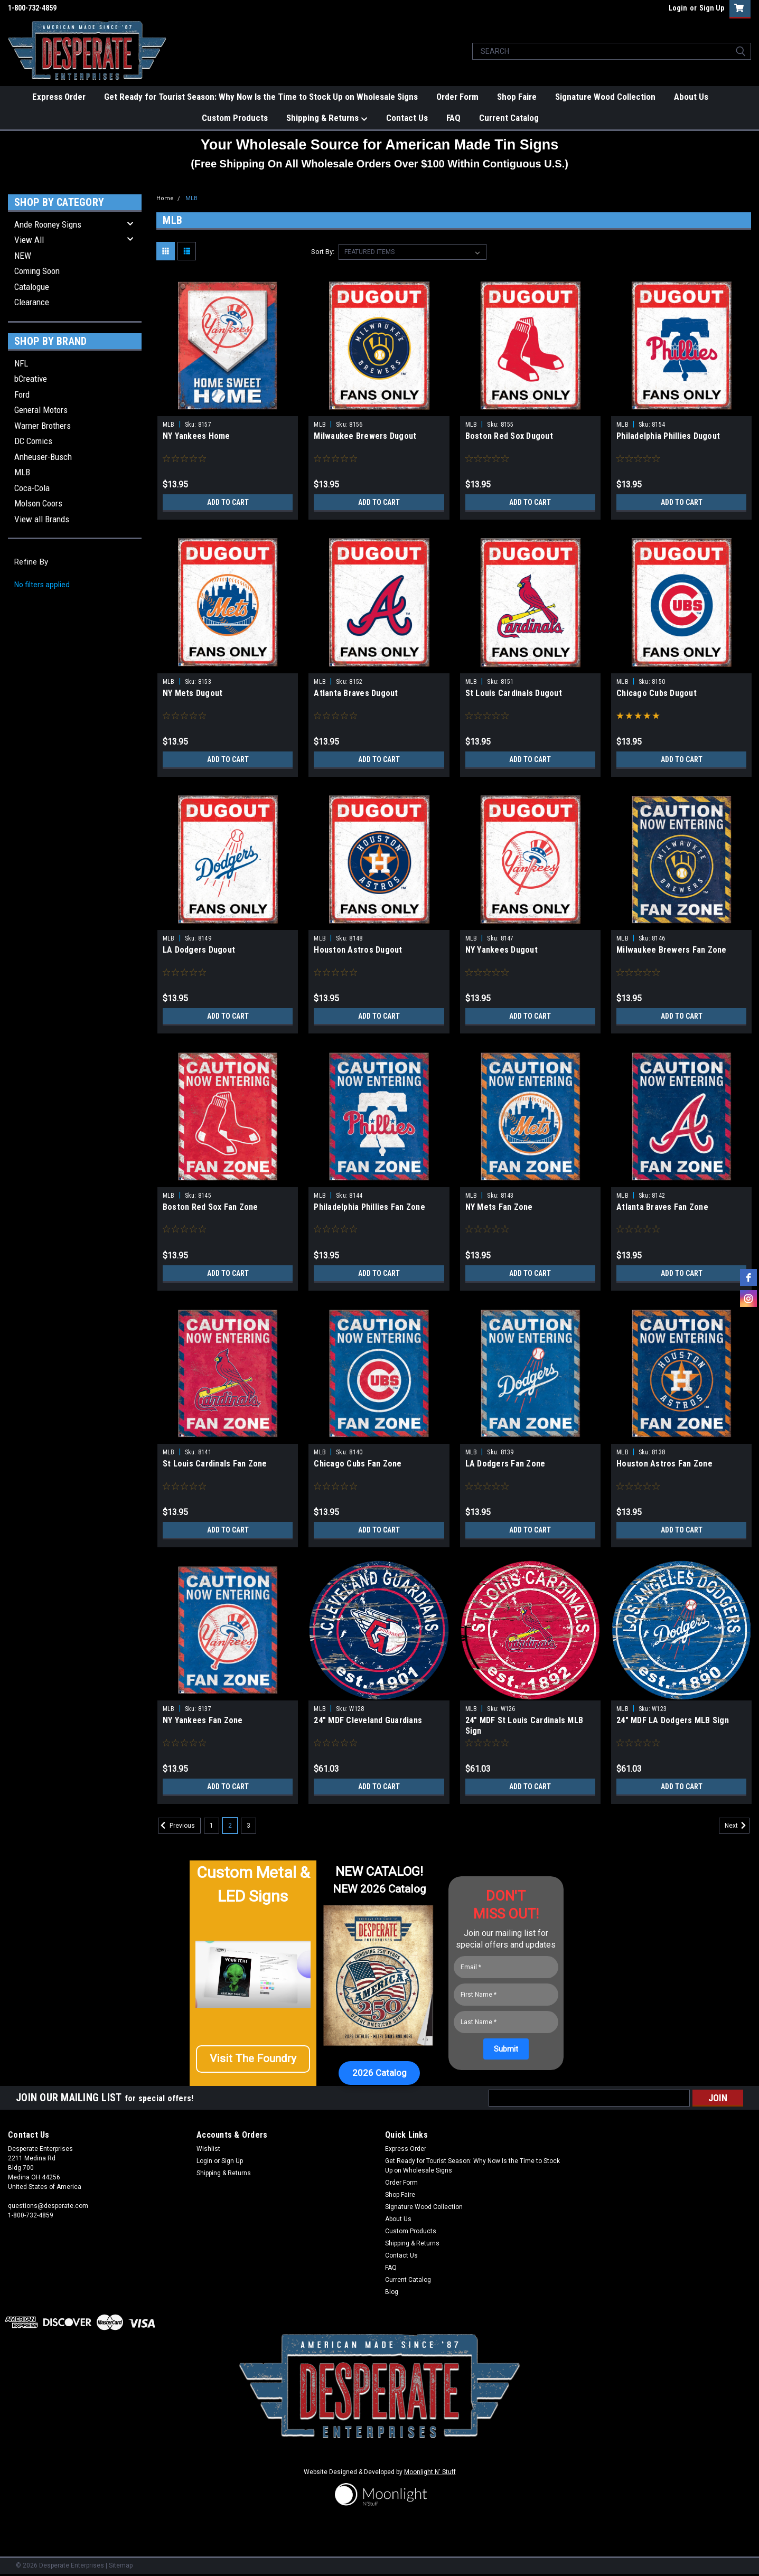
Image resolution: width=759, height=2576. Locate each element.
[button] (253, 2063)
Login (678, 8)
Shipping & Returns (327, 118)
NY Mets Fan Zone (499, 1207)
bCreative (30, 378)
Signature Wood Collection (605, 96)
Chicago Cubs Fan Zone (357, 1464)
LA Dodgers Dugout (199, 950)
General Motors (41, 410)
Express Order (59, 96)
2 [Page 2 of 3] (230, 1825)
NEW (22, 255)
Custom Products (235, 117)
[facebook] (748, 1277)
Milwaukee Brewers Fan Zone (671, 950)
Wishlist (208, 2148)
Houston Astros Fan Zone (664, 1464)
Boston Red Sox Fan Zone (210, 1207)
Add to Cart (228, 502)
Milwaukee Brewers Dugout (365, 436)
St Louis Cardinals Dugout (513, 693)
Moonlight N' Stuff (430, 2472)
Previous (176, 1825)
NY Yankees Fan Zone (203, 1720)
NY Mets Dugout (193, 693)
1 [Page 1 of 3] (211, 1825)
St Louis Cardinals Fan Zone (215, 1464)
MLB (22, 472)
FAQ (453, 117)
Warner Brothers (42, 425)
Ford (22, 394)
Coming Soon (37, 271)
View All (29, 239)
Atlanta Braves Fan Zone (662, 1207)
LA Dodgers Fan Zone (505, 1464)
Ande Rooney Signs (47, 224)
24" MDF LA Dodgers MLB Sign (672, 1720)
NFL (21, 363)
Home (165, 198)
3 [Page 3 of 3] (248, 1825)
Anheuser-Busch (43, 457)
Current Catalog (509, 117)
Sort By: (322, 252)
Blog (391, 2292)
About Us (691, 96)
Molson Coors (38, 503)
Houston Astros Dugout (358, 950)
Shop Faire (517, 96)
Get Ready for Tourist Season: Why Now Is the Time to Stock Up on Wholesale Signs (261, 96)
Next (737, 1825)
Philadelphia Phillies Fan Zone (369, 1207)
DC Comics (33, 441)
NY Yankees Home (196, 436)
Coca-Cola (32, 488)
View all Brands (41, 519)
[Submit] (506, 2049)
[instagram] (748, 1298)
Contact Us (407, 117)
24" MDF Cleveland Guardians (368, 1720)
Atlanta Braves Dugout (356, 693)
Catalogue (31, 286)
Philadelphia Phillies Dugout (668, 436)
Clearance (31, 302)
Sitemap (121, 2565)
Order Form (457, 96)
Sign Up (711, 8)
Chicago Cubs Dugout (656, 693)
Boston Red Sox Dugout (509, 436)
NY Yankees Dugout (501, 950)
